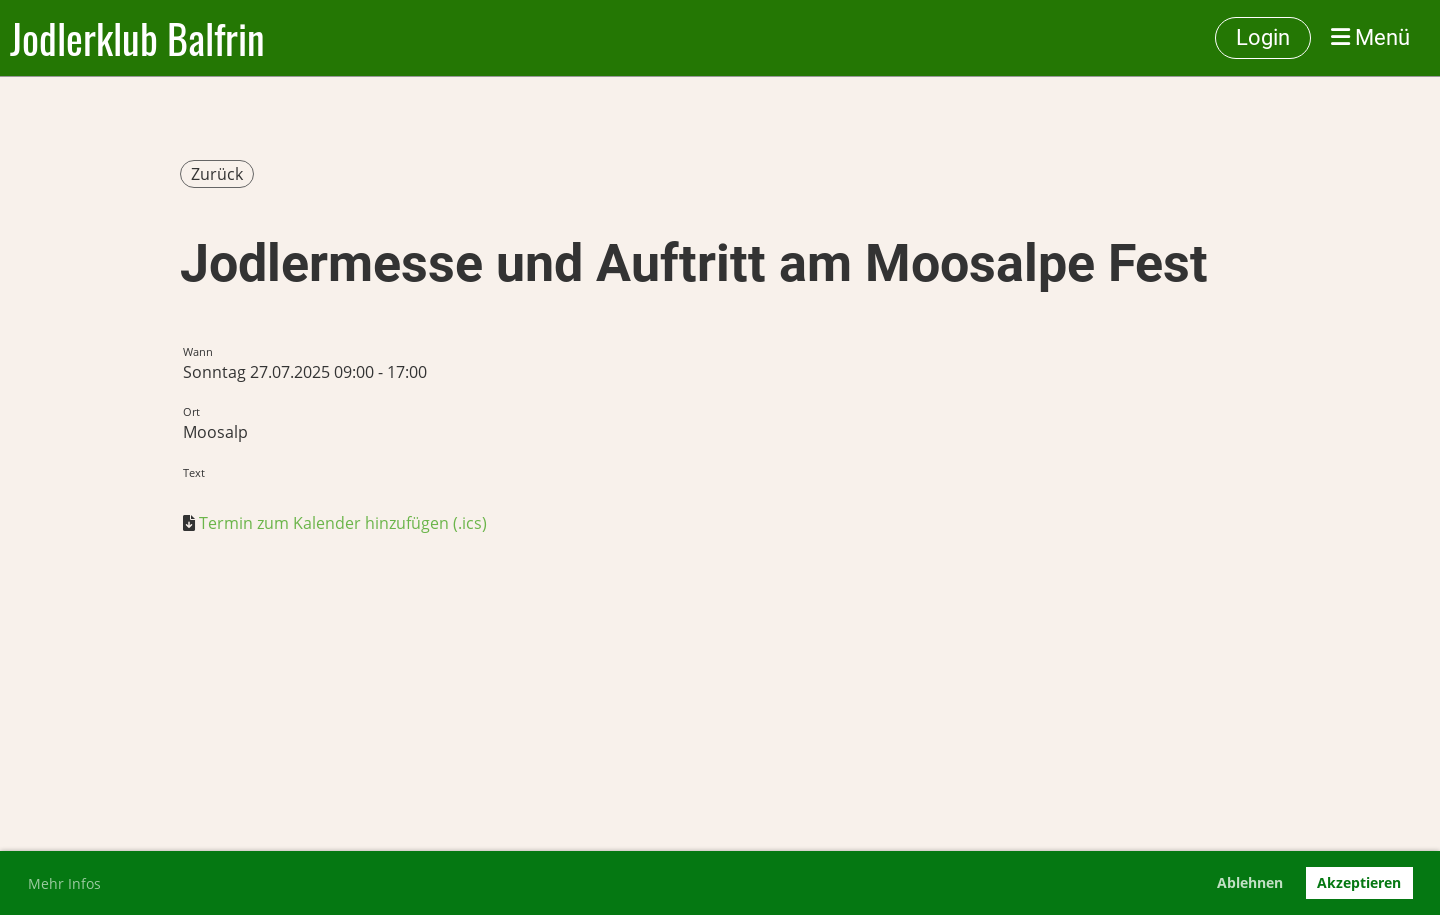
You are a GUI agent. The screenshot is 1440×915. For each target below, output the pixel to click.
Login (1263, 37)
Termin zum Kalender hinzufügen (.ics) (343, 523)
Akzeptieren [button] (1359, 882)
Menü (1370, 37)
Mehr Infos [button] (64, 883)
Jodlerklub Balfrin (137, 38)
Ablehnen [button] (1250, 882)
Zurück (217, 174)
